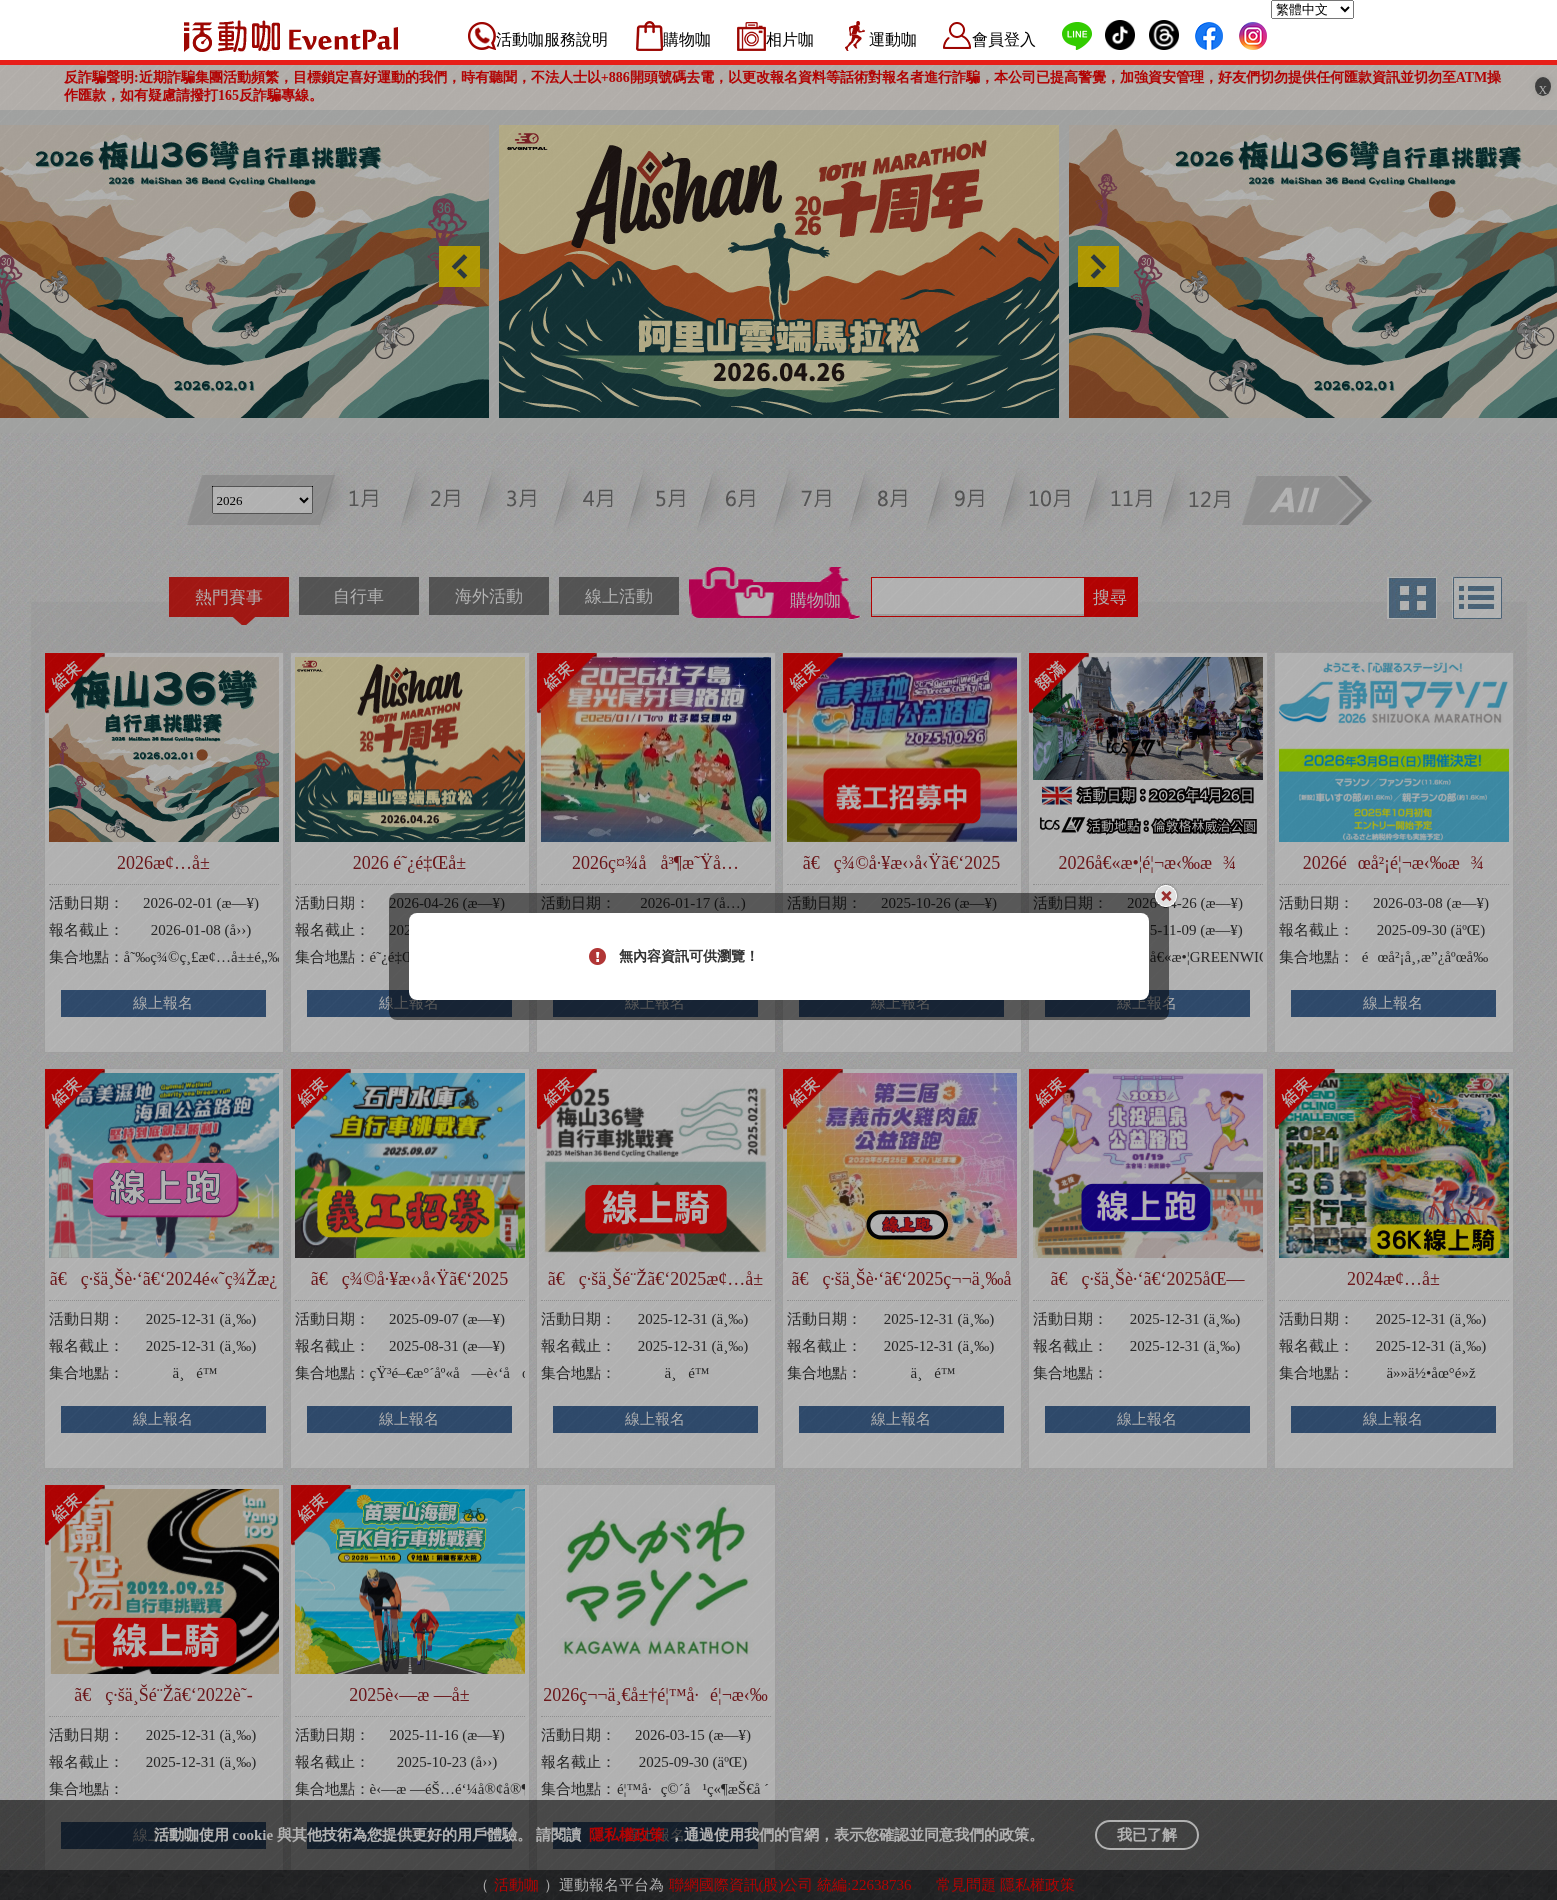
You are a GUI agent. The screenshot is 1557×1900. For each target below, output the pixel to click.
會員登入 (1004, 39)
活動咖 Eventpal (291, 36)
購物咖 (687, 39)
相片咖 (790, 39)
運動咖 (893, 39)
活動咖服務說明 (552, 39)
